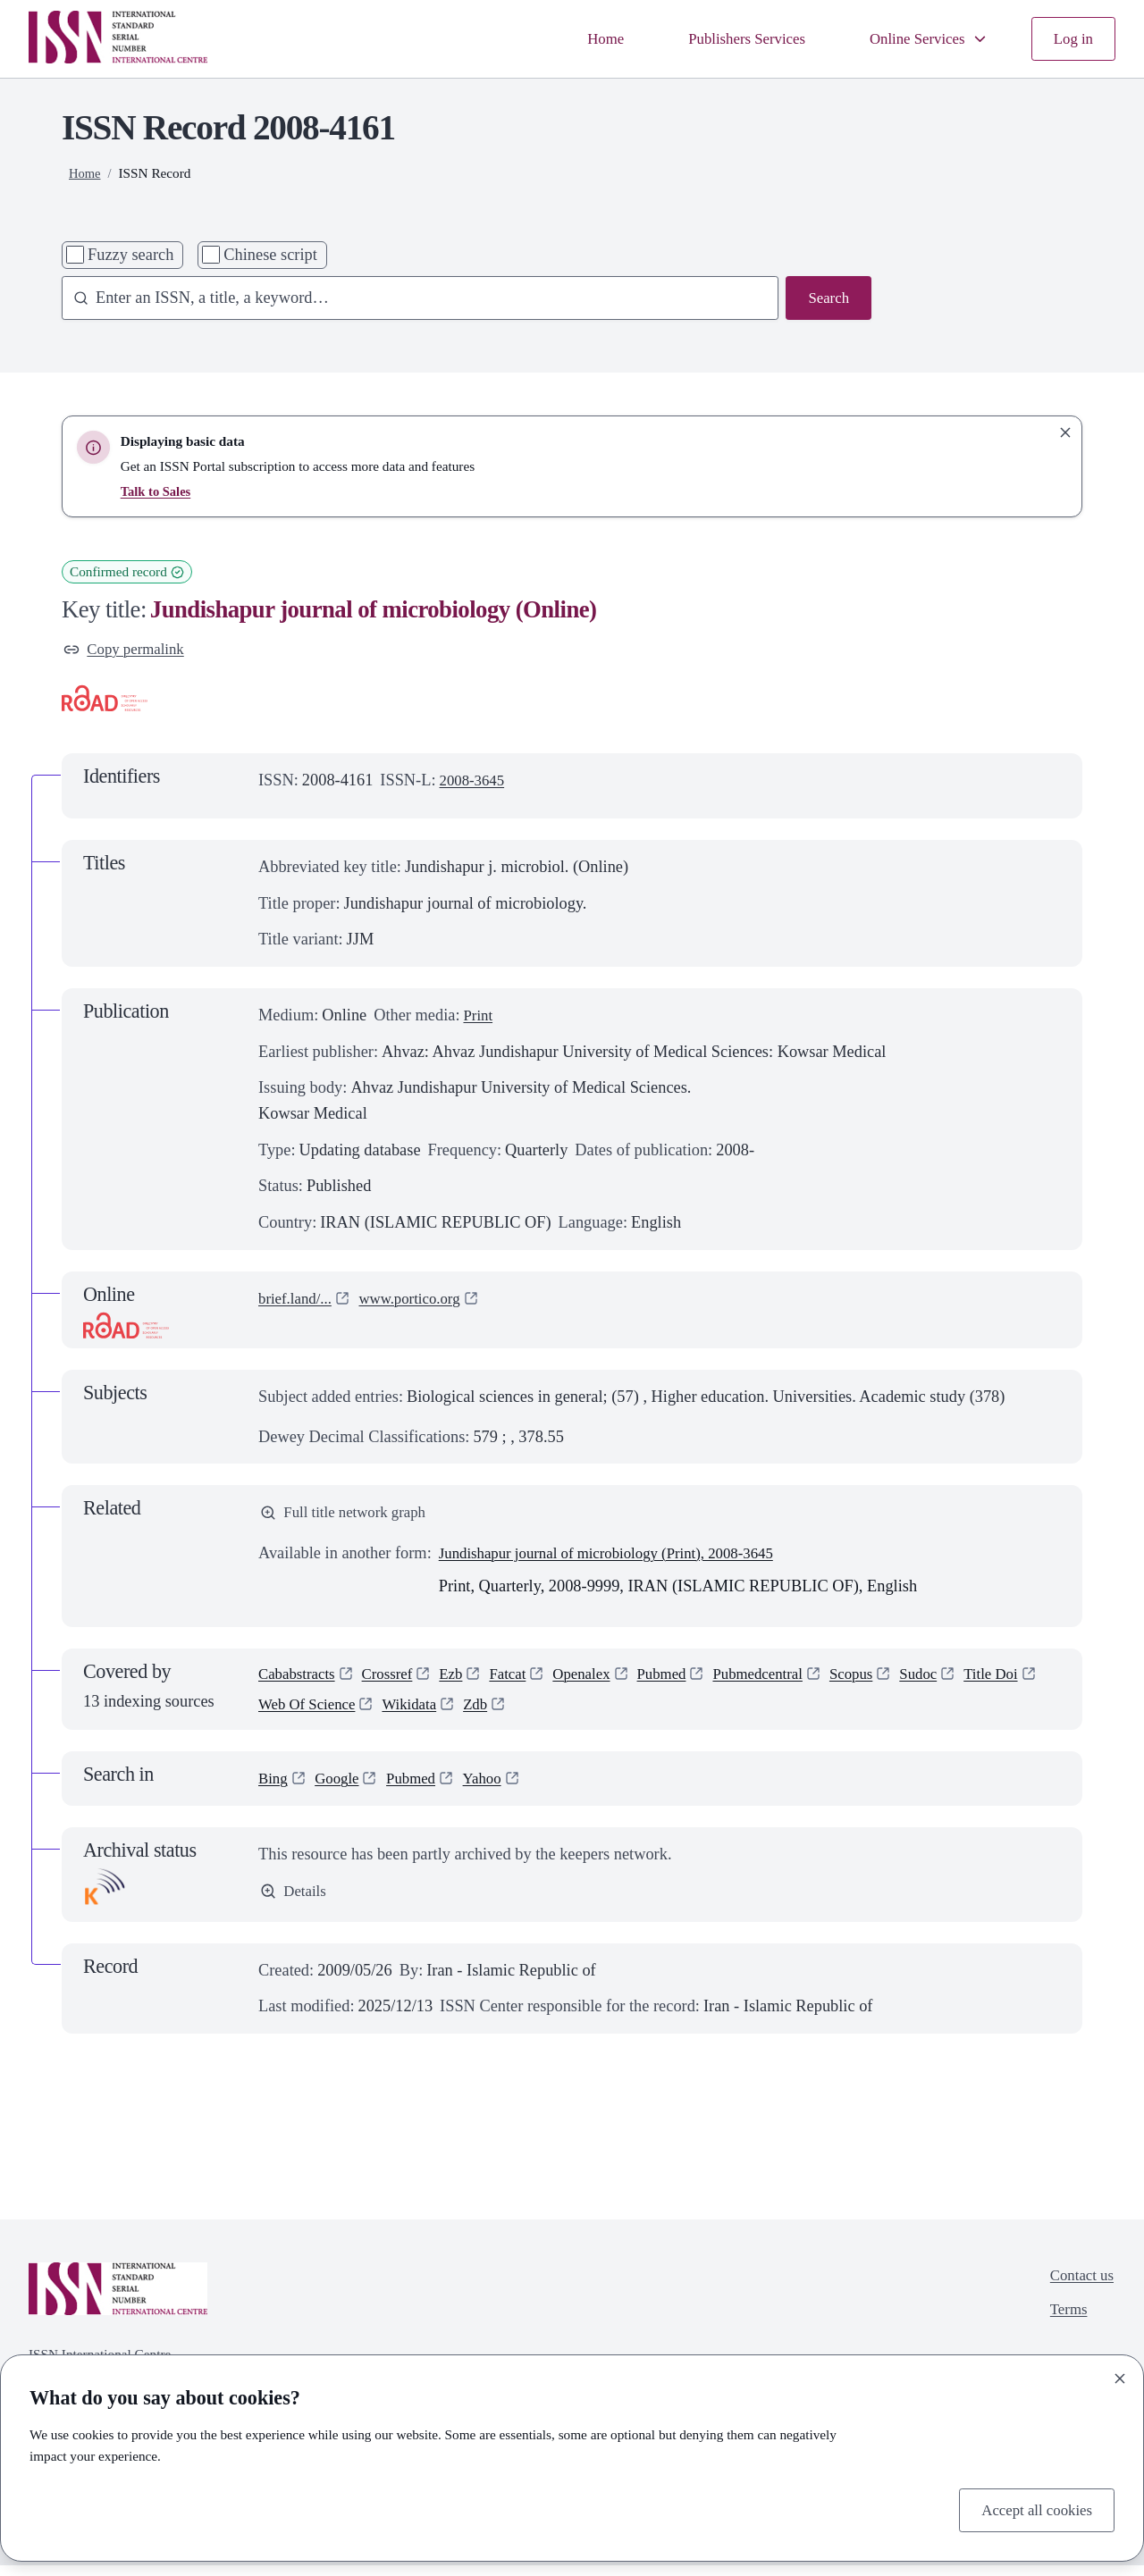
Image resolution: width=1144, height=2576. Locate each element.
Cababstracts (300, 1682)
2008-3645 (475, 783)
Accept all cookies (1032, 2508)
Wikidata (507, 1714)
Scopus (889, 1682)
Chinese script (269, 255)
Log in (1071, 38)
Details (295, 1903)
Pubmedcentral (790, 1682)
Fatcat (523, 1682)
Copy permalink (128, 650)
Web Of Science (397, 1714)
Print (479, 1018)
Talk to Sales (158, 491)
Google (341, 1790)
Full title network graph (349, 1517)
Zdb (576, 1714)
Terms (1064, 2325)
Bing (274, 1790)
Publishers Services (728, 38)
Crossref (397, 1682)
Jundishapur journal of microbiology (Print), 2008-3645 (622, 1558)
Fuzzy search (130, 255)
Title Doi (287, 1714)
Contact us (1079, 2288)
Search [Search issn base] (826, 299)
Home (580, 38)
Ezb (464, 1682)
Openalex (601, 1682)
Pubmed (687, 1682)
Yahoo (496, 1790)
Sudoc (960, 1682)
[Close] (1120, 2376)
